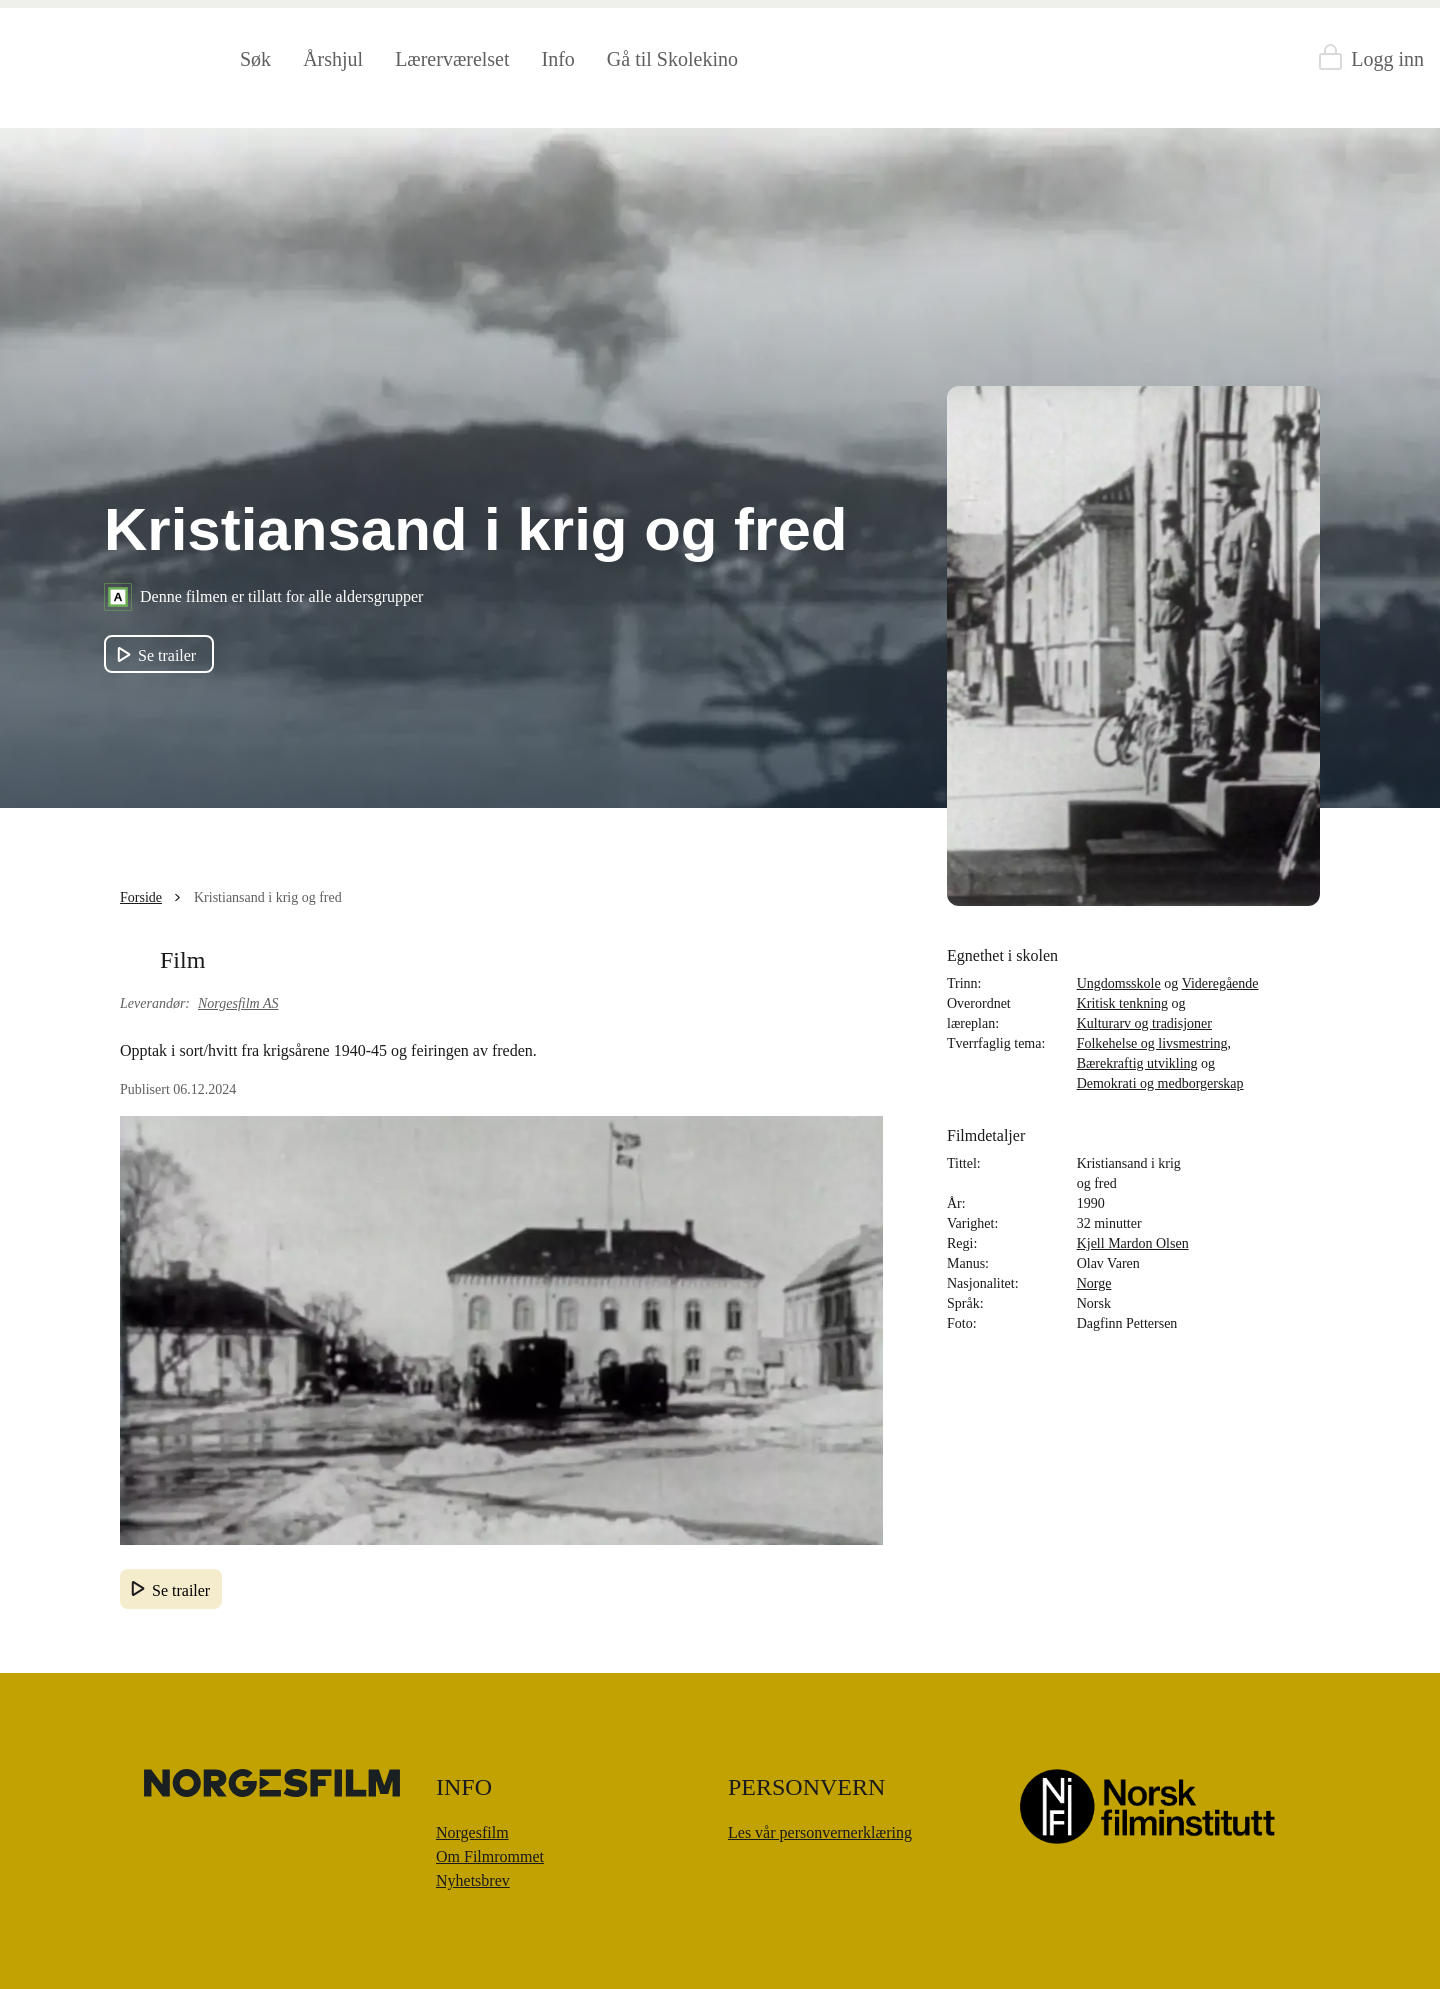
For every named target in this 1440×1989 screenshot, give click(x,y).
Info (558, 59)
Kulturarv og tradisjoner (1144, 1023)
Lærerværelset (452, 59)
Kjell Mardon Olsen (1133, 1243)
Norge (1094, 1283)
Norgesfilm (472, 1832)
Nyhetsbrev (473, 1880)
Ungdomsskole (1119, 983)
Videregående (1220, 983)
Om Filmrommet (490, 1856)
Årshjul (333, 59)
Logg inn (1387, 59)
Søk (255, 59)
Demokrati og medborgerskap (1160, 1083)
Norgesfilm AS (238, 1003)
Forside (141, 897)
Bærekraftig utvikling (1137, 1063)
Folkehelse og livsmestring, (1154, 1043)
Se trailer (181, 1590)
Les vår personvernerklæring (820, 1832)
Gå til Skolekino (672, 59)
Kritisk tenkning (1122, 1003)
